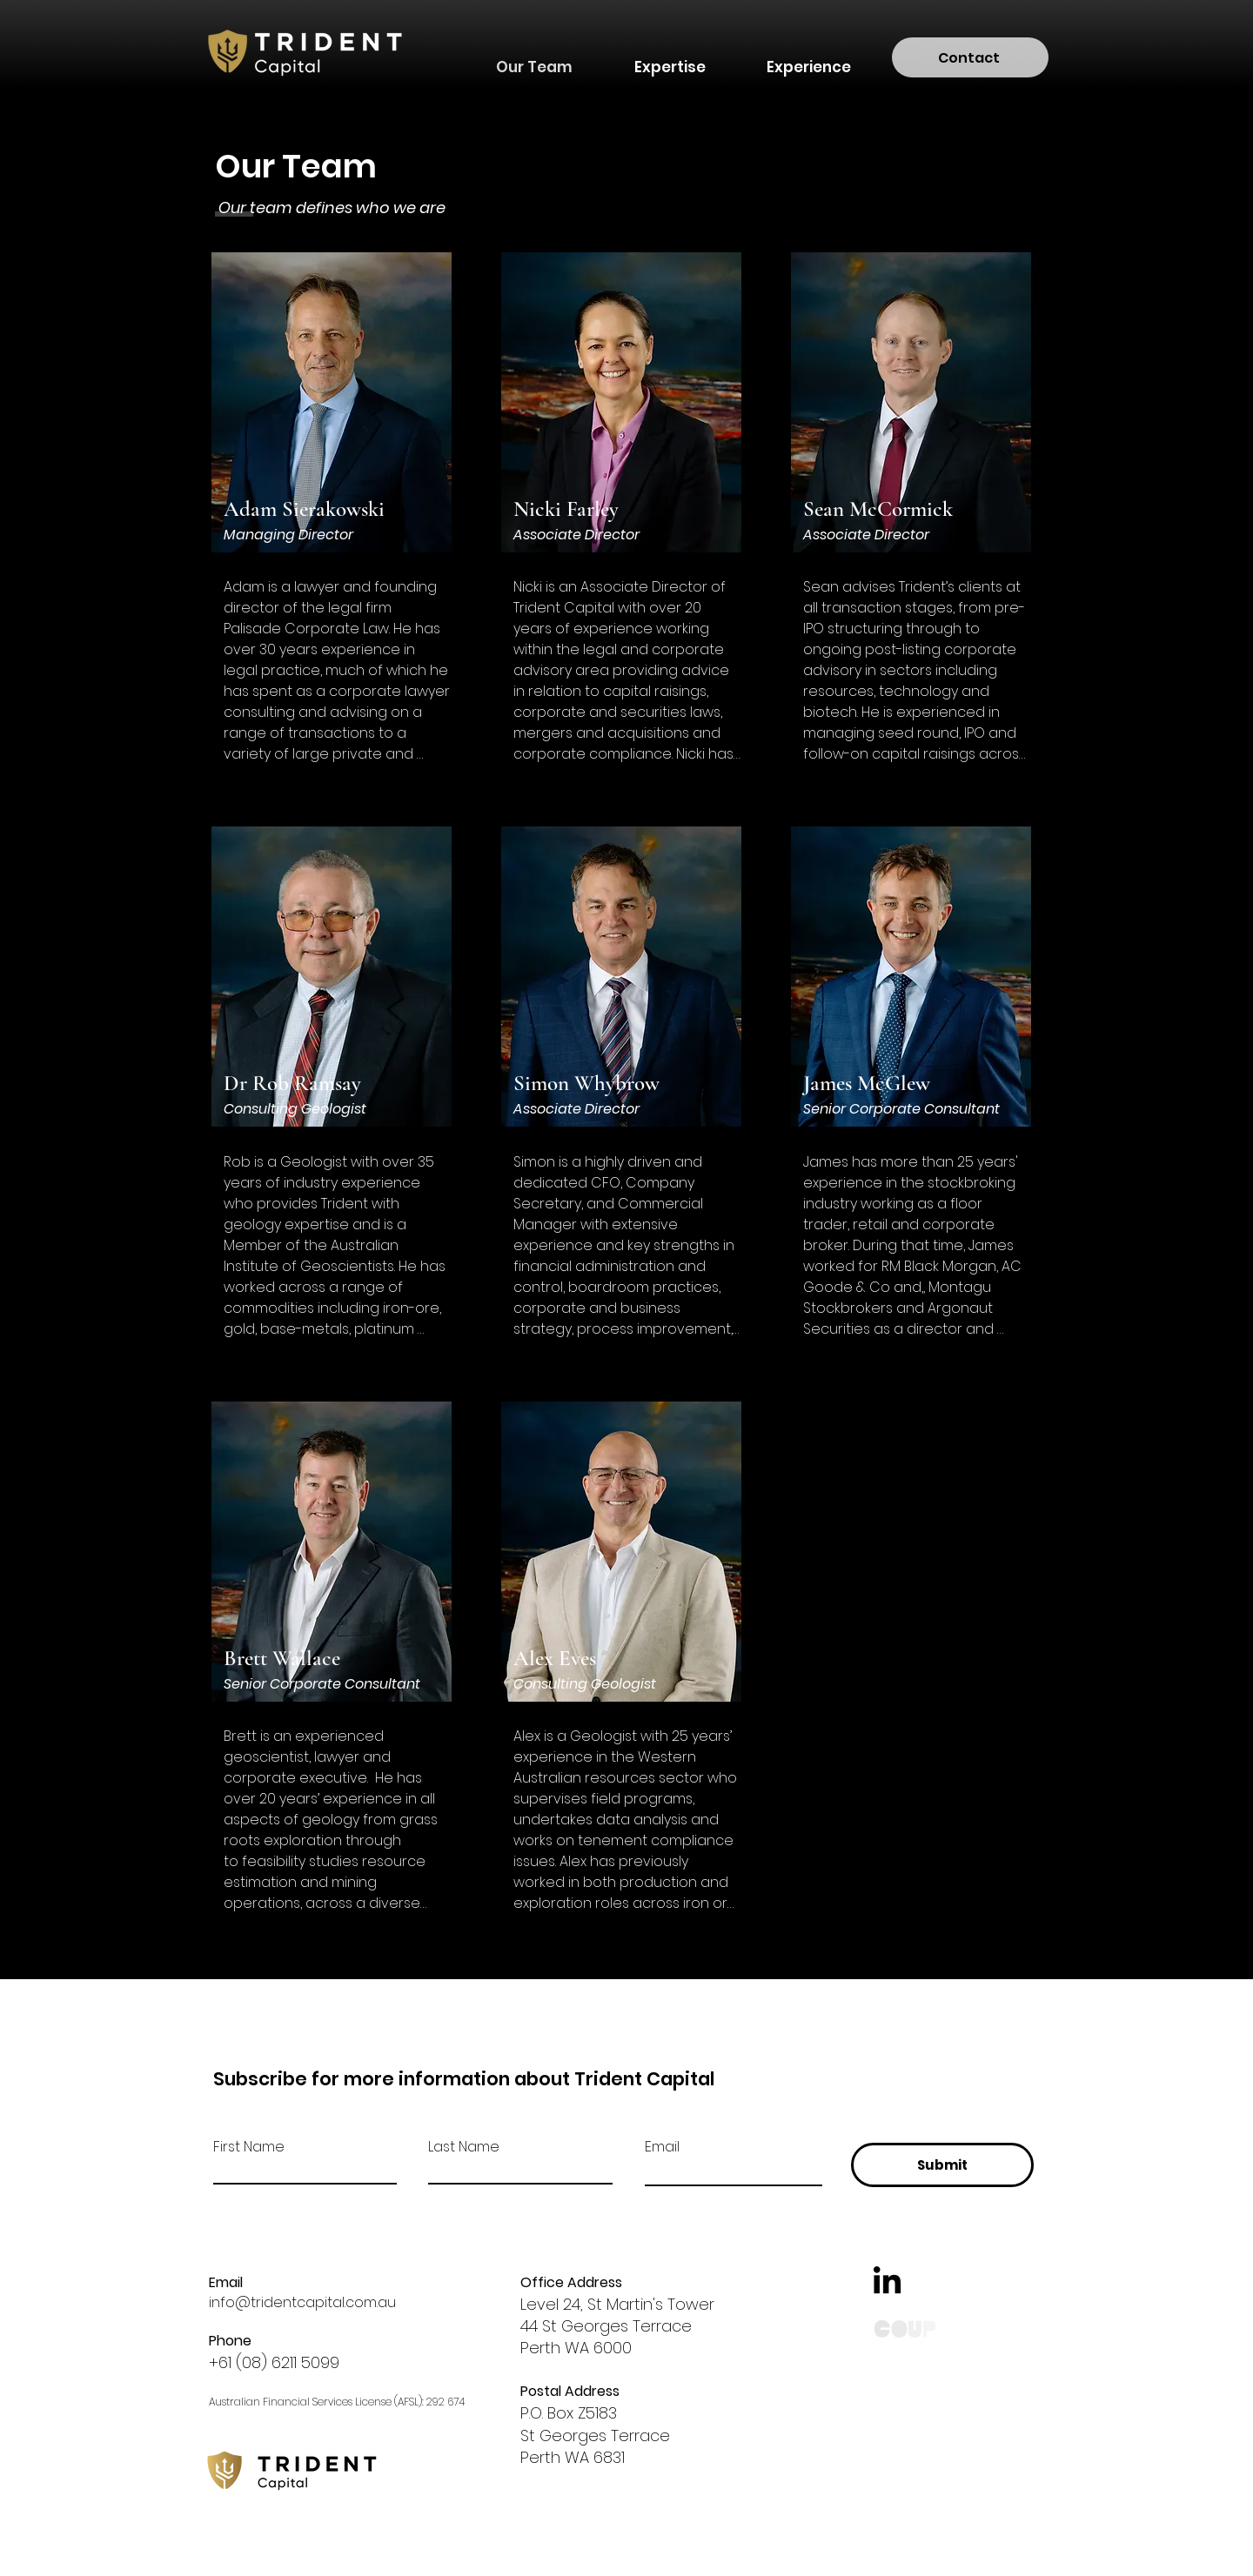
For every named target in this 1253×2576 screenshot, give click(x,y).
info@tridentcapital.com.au (302, 2302)
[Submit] (942, 2165)
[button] (669, 59)
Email (662, 2147)
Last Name (463, 2147)
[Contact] (970, 57)
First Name (249, 2147)
